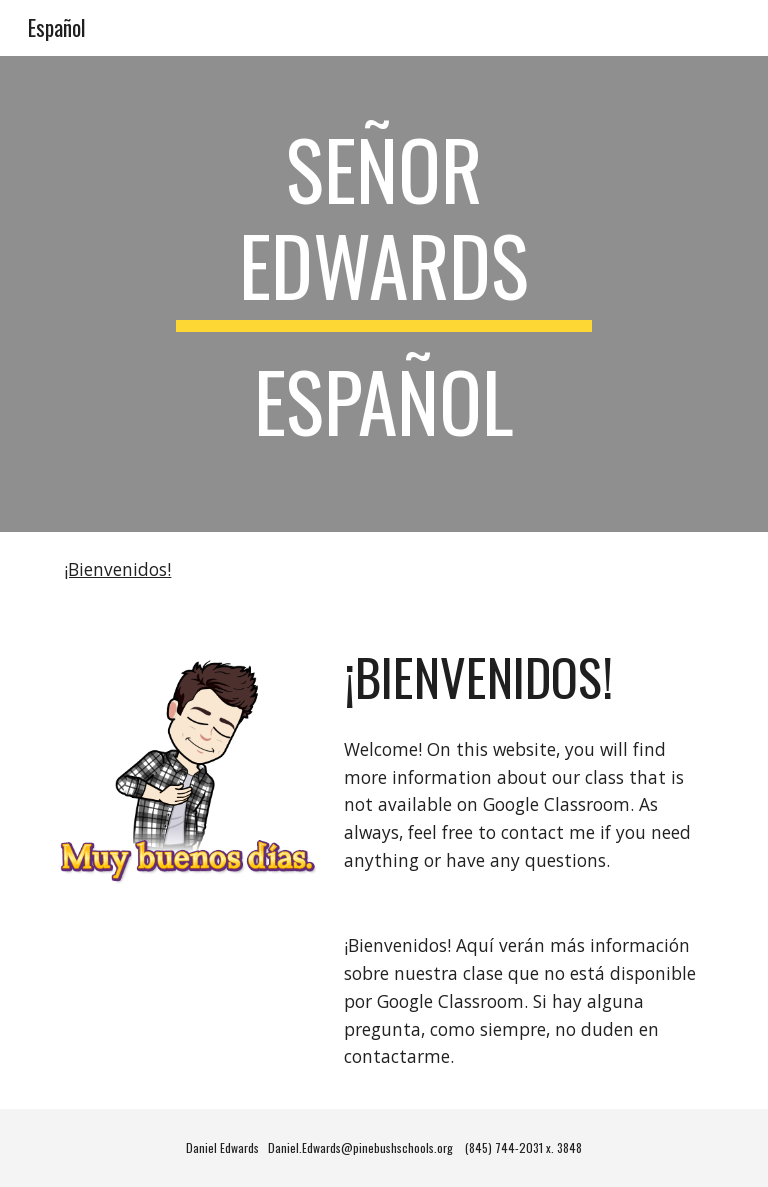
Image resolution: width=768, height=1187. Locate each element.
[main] (383, 294)
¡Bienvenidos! (117, 569)
